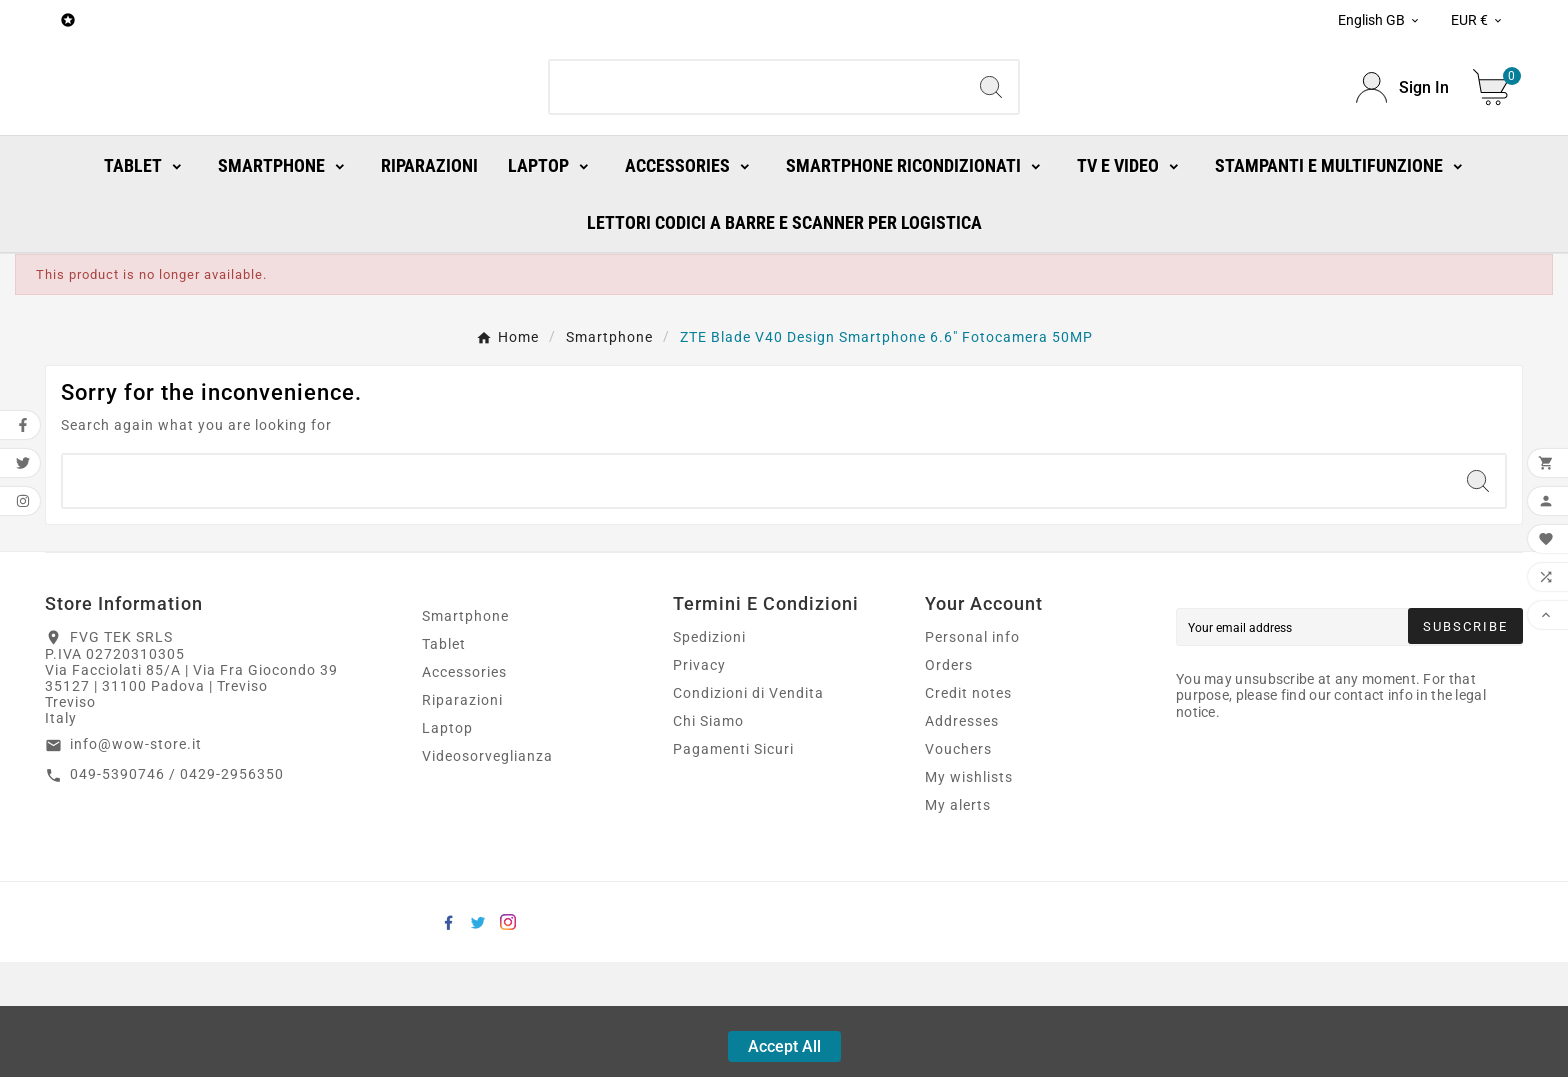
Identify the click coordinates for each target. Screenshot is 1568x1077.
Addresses (962, 836)
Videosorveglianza (487, 871)
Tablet (444, 759)
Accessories (464, 787)
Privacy (699, 780)
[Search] (757, 145)
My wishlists (969, 892)
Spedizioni (709, 752)
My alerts (958, 920)
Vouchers (958, 864)
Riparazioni (462, 815)
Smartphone (465, 731)
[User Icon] (1402, 145)
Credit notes (968, 808)
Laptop (447, 843)
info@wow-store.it (136, 859)
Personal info (972, 752)
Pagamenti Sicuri (733, 864)
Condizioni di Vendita (748, 808)
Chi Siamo (708, 836)
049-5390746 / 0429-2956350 (177, 889)
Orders (949, 780)
